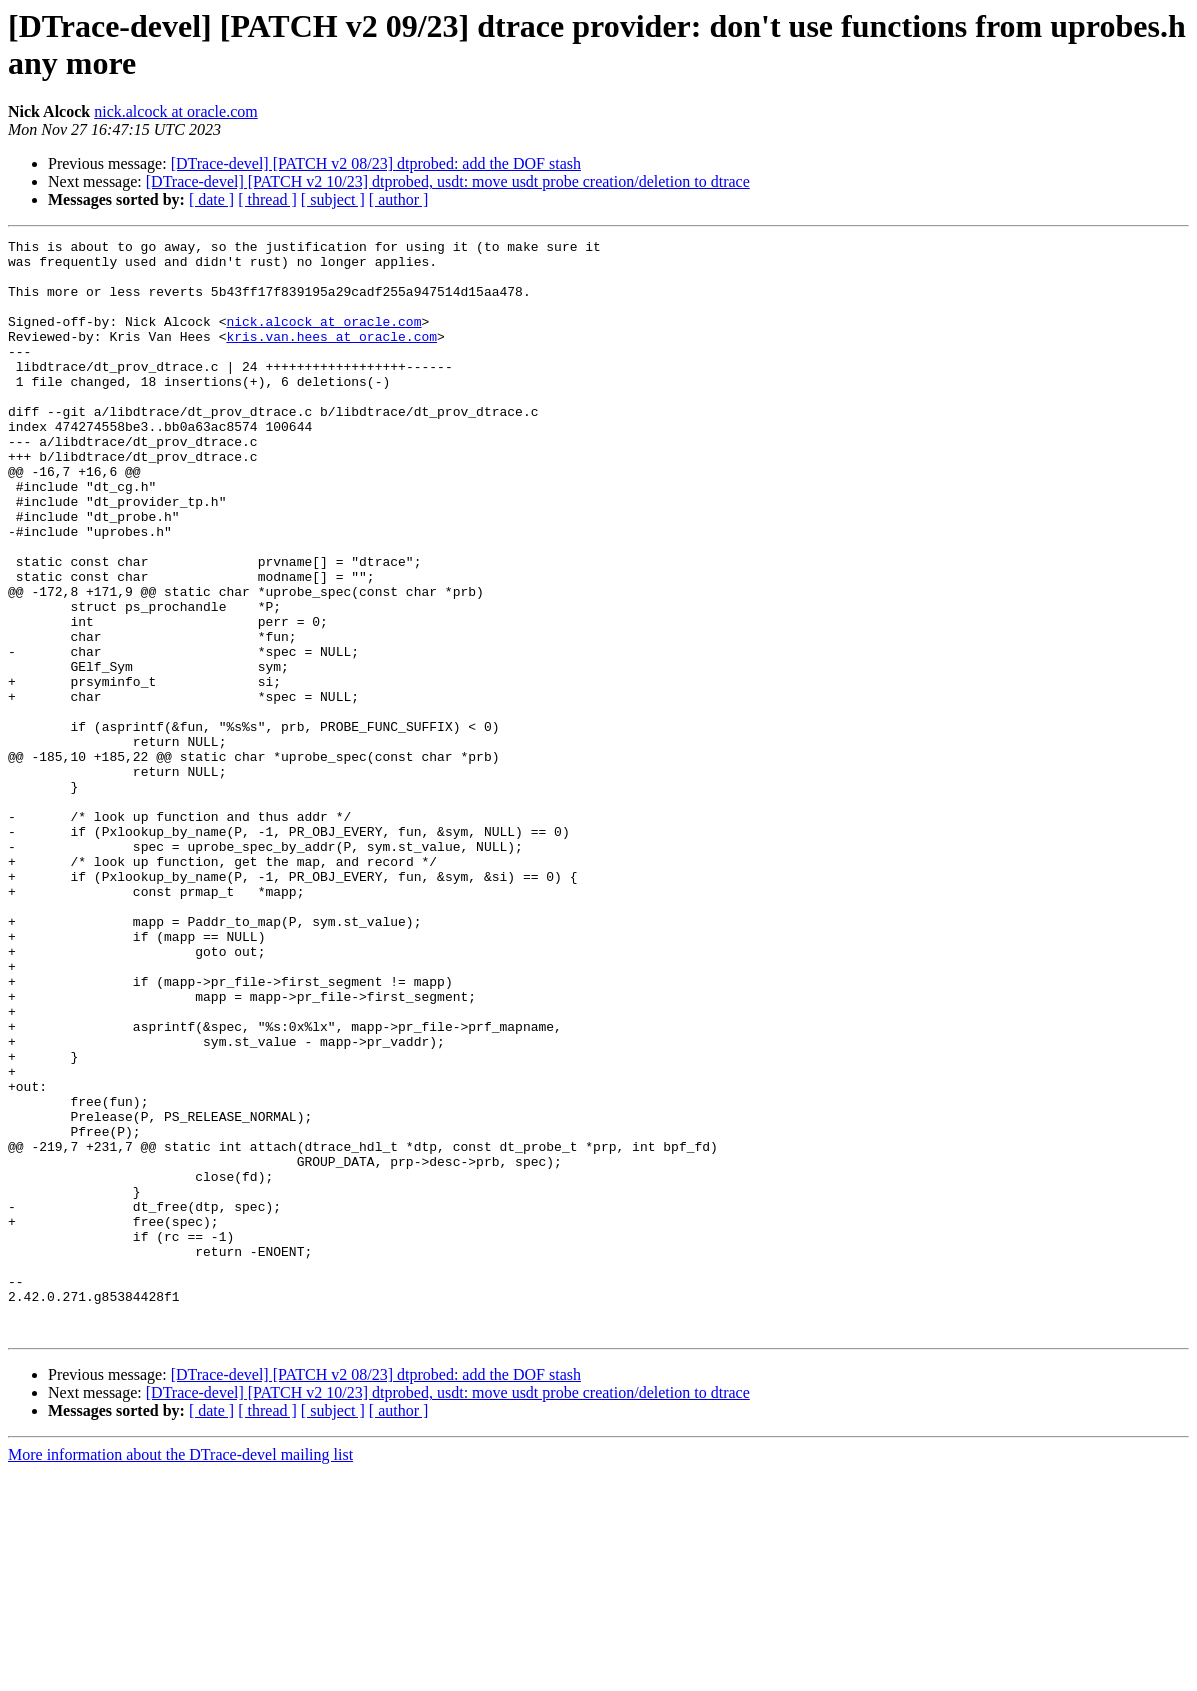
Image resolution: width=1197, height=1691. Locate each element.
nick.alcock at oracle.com (175, 111)
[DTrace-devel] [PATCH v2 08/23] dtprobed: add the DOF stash (376, 163)
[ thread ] (267, 199)
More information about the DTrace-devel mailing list (180, 1673)
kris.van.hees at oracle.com (331, 357)
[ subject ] (333, 199)
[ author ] (399, 199)
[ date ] (211, 199)
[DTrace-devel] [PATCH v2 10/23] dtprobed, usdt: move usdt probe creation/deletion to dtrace (448, 181)
